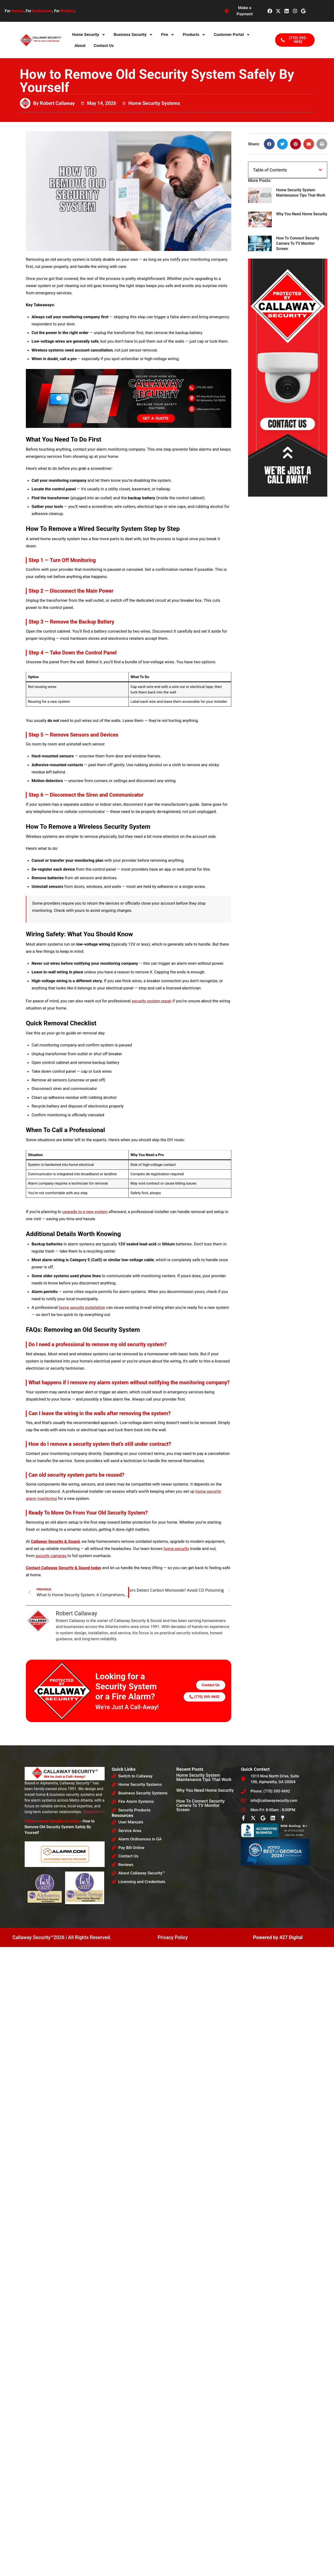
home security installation (82, 1307)
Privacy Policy (173, 1937)
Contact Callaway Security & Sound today (63, 1567)
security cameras (50, 1555)
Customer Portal (232, 34)
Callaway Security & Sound (55, 1541)
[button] (269, 144)
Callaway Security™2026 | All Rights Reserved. (61, 1937)
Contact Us (104, 45)
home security (176, 1548)
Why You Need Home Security (301, 214)
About (79, 45)
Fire (168, 34)
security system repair (151, 1001)
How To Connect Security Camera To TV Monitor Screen (297, 243)
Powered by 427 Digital (278, 1937)
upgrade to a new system (85, 1211)
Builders (68, 11)
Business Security (133, 34)
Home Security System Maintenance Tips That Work (203, 1777)
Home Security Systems (58, 1821)
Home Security (89, 34)
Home (30, 1821)
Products (194, 34)
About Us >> (93, 1812)
